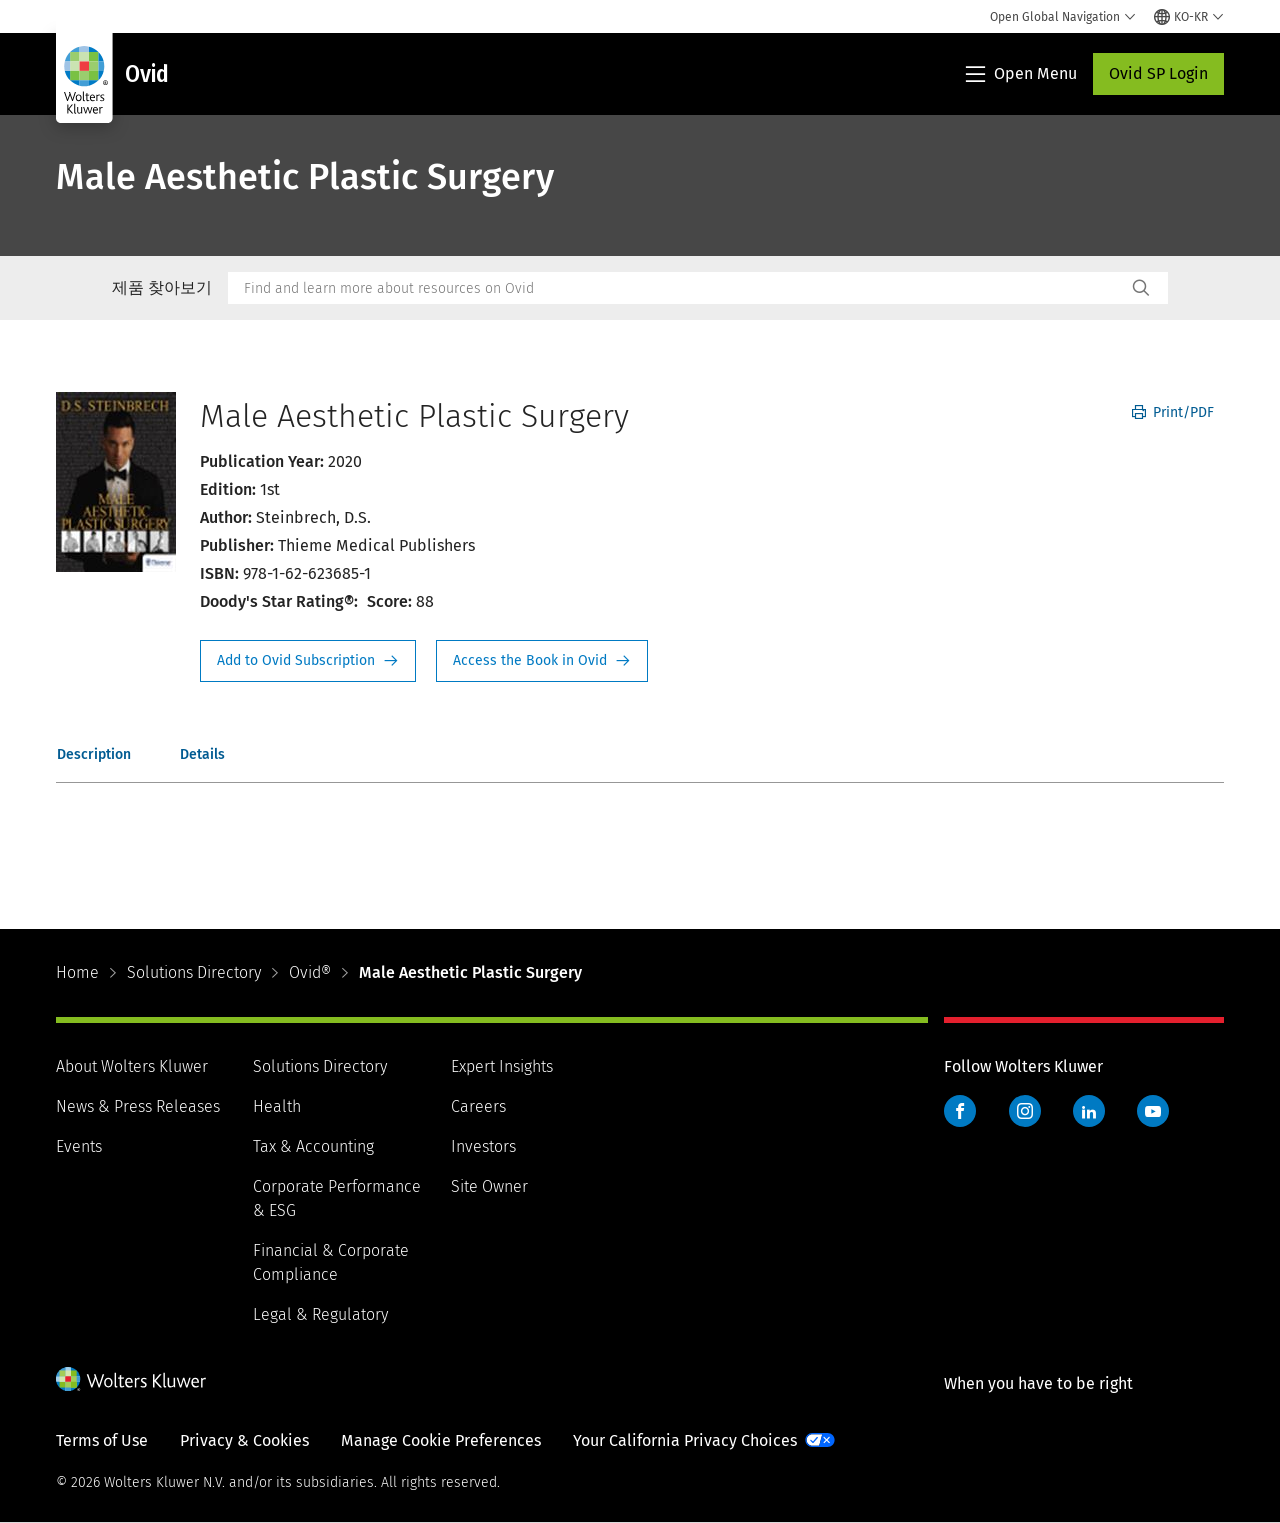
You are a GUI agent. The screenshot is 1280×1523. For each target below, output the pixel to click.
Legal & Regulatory (320, 1314)
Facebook (960, 1111)
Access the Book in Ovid (542, 661)
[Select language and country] (1189, 17)
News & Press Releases (138, 1106)
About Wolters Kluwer (132, 1066)
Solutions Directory (194, 972)
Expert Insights (502, 1066)
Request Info (308, 661)
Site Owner (489, 1186)
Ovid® (310, 972)
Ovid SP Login (1158, 73)
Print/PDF (1173, 412)
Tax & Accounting (313, 1146)
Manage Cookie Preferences (441, 1440)
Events (79, 1146)
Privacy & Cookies (244, 1440)
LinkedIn (1089, 1111)
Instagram (1025, 1111)
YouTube (1153, 1111)
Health (277, 1106)
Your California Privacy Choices (685, 1440)
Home (77, 972)
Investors (483, 1146)
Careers (478, 1106)
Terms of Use (102, 1440)
